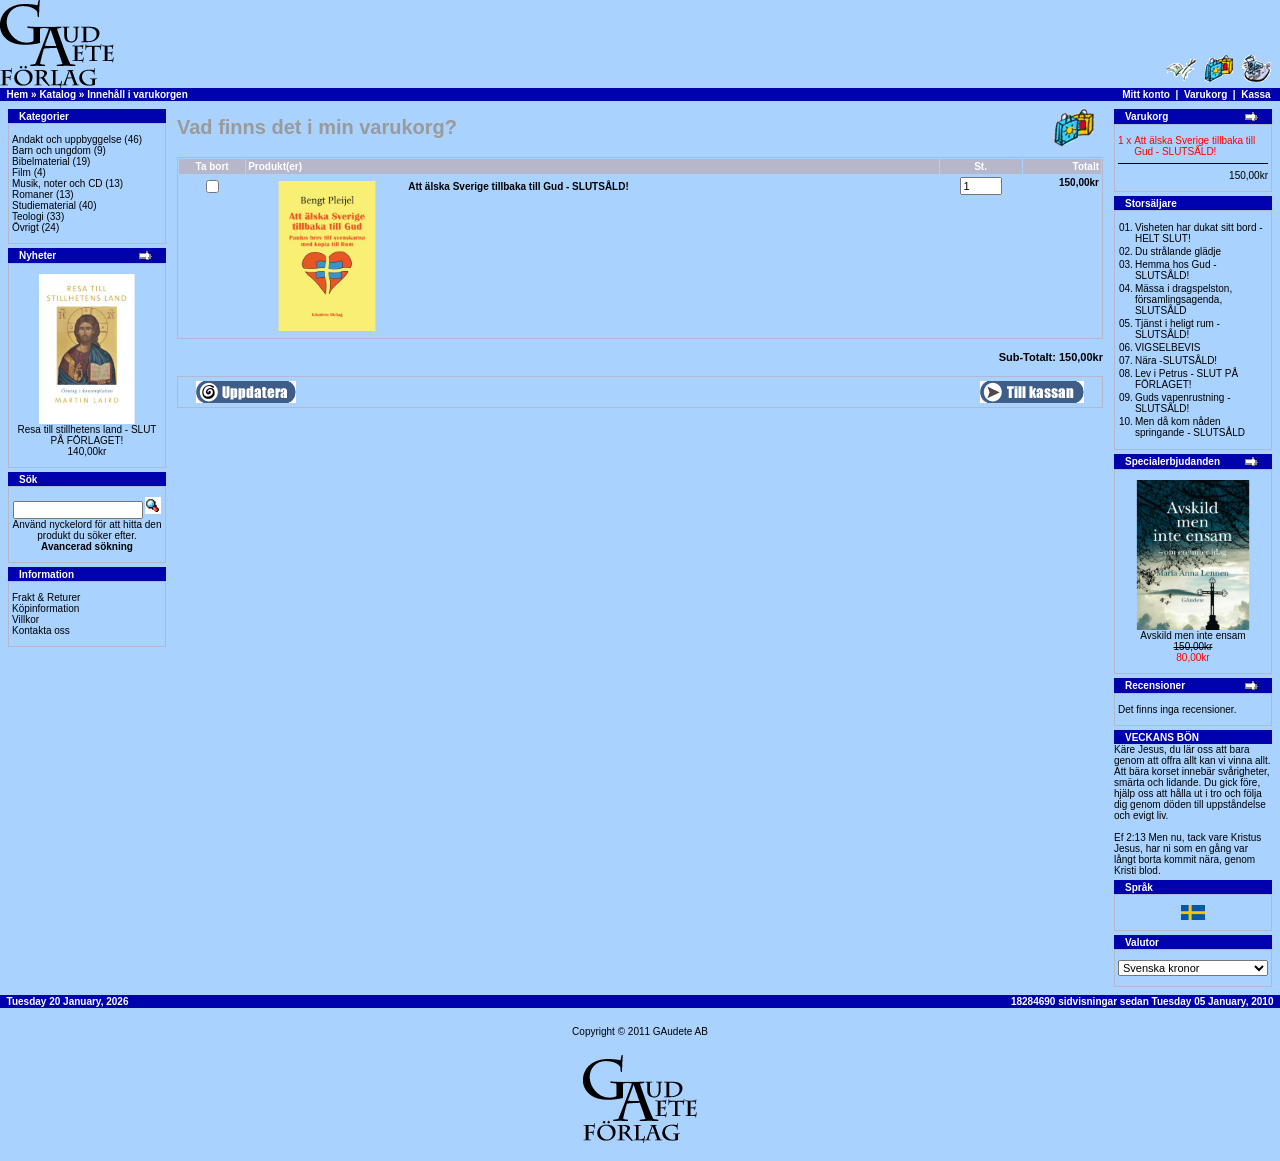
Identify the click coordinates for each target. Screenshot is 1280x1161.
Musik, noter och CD (57, 183)
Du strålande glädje (1178, 251)
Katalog (57, 94)
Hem (18, 94)
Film (21, 172)
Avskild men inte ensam (1192, 635)
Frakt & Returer (46, 597)
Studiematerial (44, 205)
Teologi (28, 216)
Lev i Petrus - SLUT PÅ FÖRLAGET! (1186, 379)
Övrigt (25, 227)
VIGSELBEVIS (1168, 347)
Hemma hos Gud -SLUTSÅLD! (1176, 270)
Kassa (1255, 94)
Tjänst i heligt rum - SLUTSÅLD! (1177, 329)
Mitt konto (1146, 94)
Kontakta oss (41, 630)
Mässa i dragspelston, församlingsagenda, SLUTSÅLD (1183, 299)
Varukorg (1205, 94)
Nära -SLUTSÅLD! (1176, 360)
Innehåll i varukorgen (137, 94)
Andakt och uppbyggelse (67, 139)
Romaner (32, 194)
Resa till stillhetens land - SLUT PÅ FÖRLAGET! (87, 435)
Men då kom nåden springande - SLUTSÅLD (1190, 427)
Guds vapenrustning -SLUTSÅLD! (1183, 403)
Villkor (25, 619)
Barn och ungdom (51, 150)
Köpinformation (45, 608)
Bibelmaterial (41, 161)
